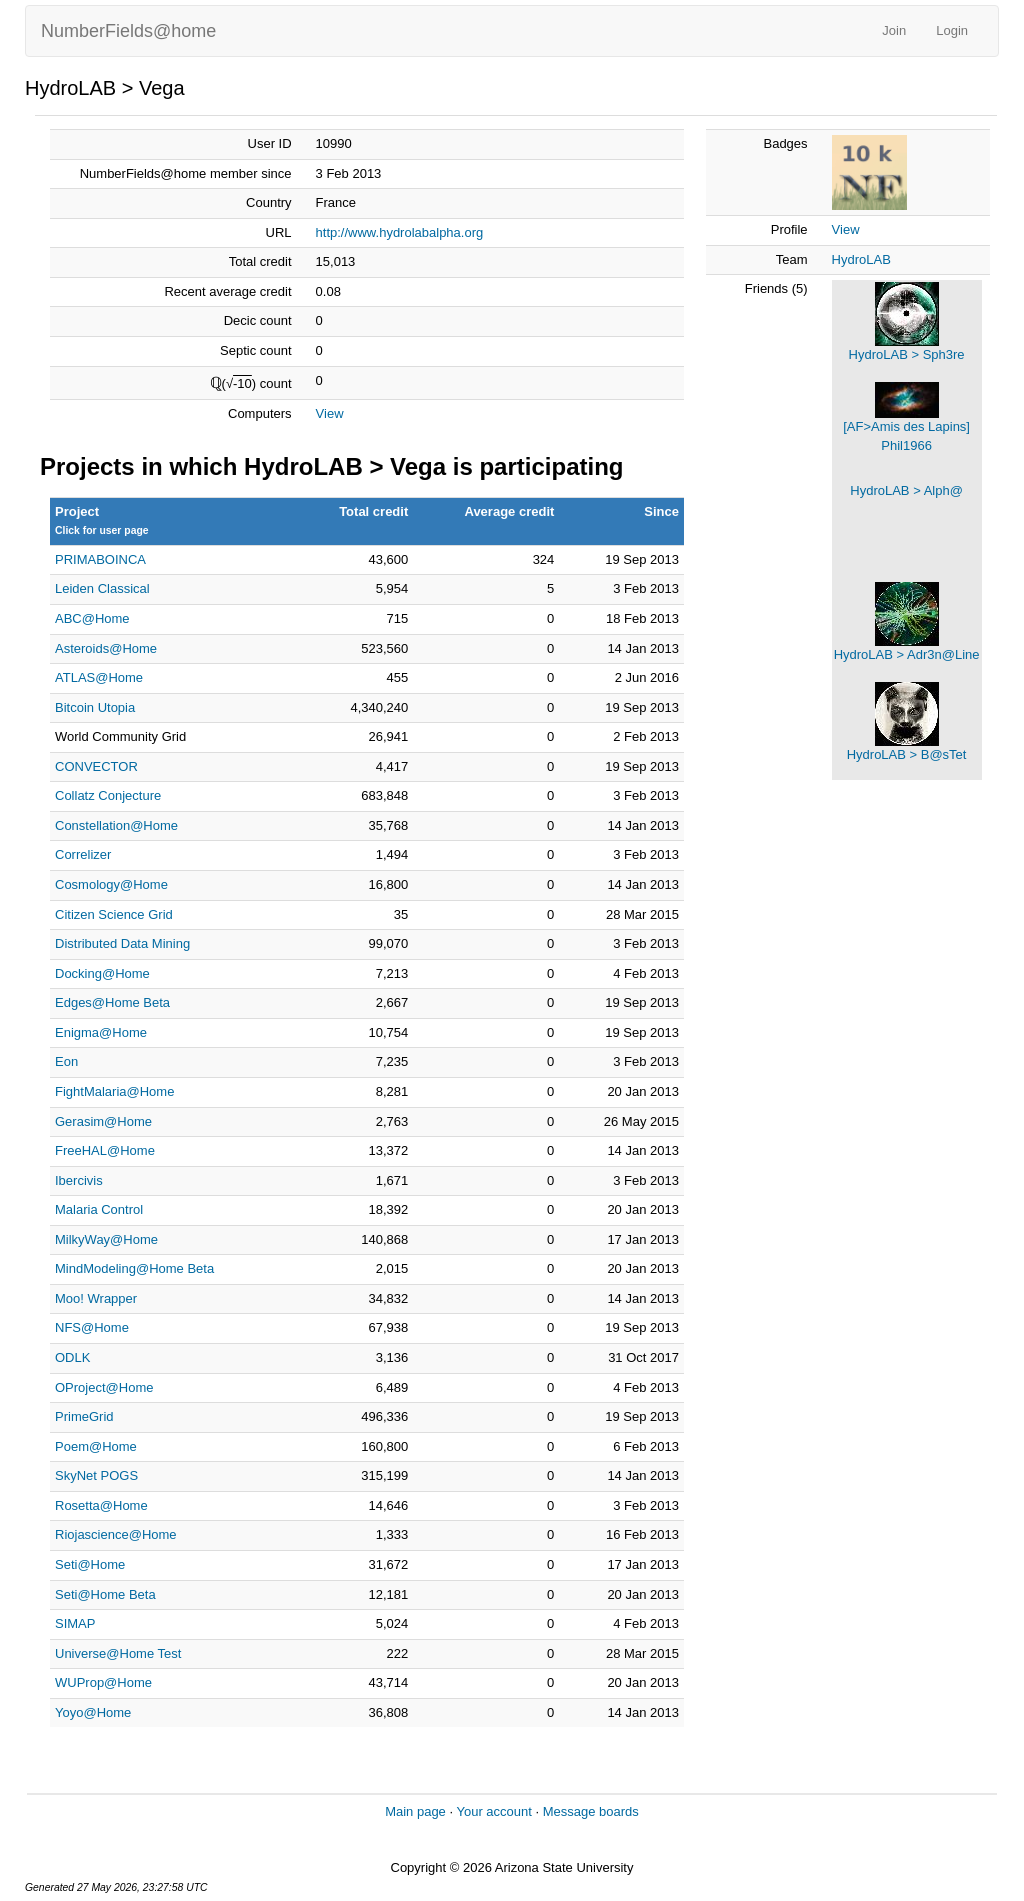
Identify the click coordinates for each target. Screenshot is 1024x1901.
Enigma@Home (101, 1032)
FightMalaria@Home (114, 1091)
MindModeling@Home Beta (134, 1268)
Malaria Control (99, 1209)
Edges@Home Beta (112, 1002)
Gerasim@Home (103, 1121)
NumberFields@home (128, 31)
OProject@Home (104, 1387)
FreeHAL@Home (105, 1150)
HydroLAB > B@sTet (907, 754)
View (330, 413)
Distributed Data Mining (122, 943)
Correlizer (83, 854)
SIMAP (75, 1623)
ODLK (72, 1357)
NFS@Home (92, 1327)
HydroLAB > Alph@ (906, 490)
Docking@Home (102, 973)
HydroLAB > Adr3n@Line (907, 654)
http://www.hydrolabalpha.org (400, 232)
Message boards (591, 1811)
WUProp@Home (103, 1682)
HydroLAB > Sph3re (907, 354)
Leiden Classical (102, 588)
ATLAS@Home (99, 677)
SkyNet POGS (96, 1475)
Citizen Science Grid (114, 914)
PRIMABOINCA (100, 559)
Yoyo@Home (93, 1712)
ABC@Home (92, 618)
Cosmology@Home (111, 884)
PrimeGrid (84, 1416)
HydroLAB (861, 259)
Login (952, 30)
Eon (66, 1061)
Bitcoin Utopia (95, 707)
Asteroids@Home (106, 648)
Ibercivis (79, 1180)
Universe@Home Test (118, 1653)
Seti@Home (90, 1564)
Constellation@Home (116, 825)
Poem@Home (96, 1446)
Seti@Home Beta (105, 1594)
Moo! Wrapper (96, 1298)
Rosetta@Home (101, 1505)
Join (894, 30)
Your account (493, 1811)
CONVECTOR (96, 766)
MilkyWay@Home (106, 1239)
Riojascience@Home (116, 1534)
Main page (415, 1811)
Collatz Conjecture (108, 795)
